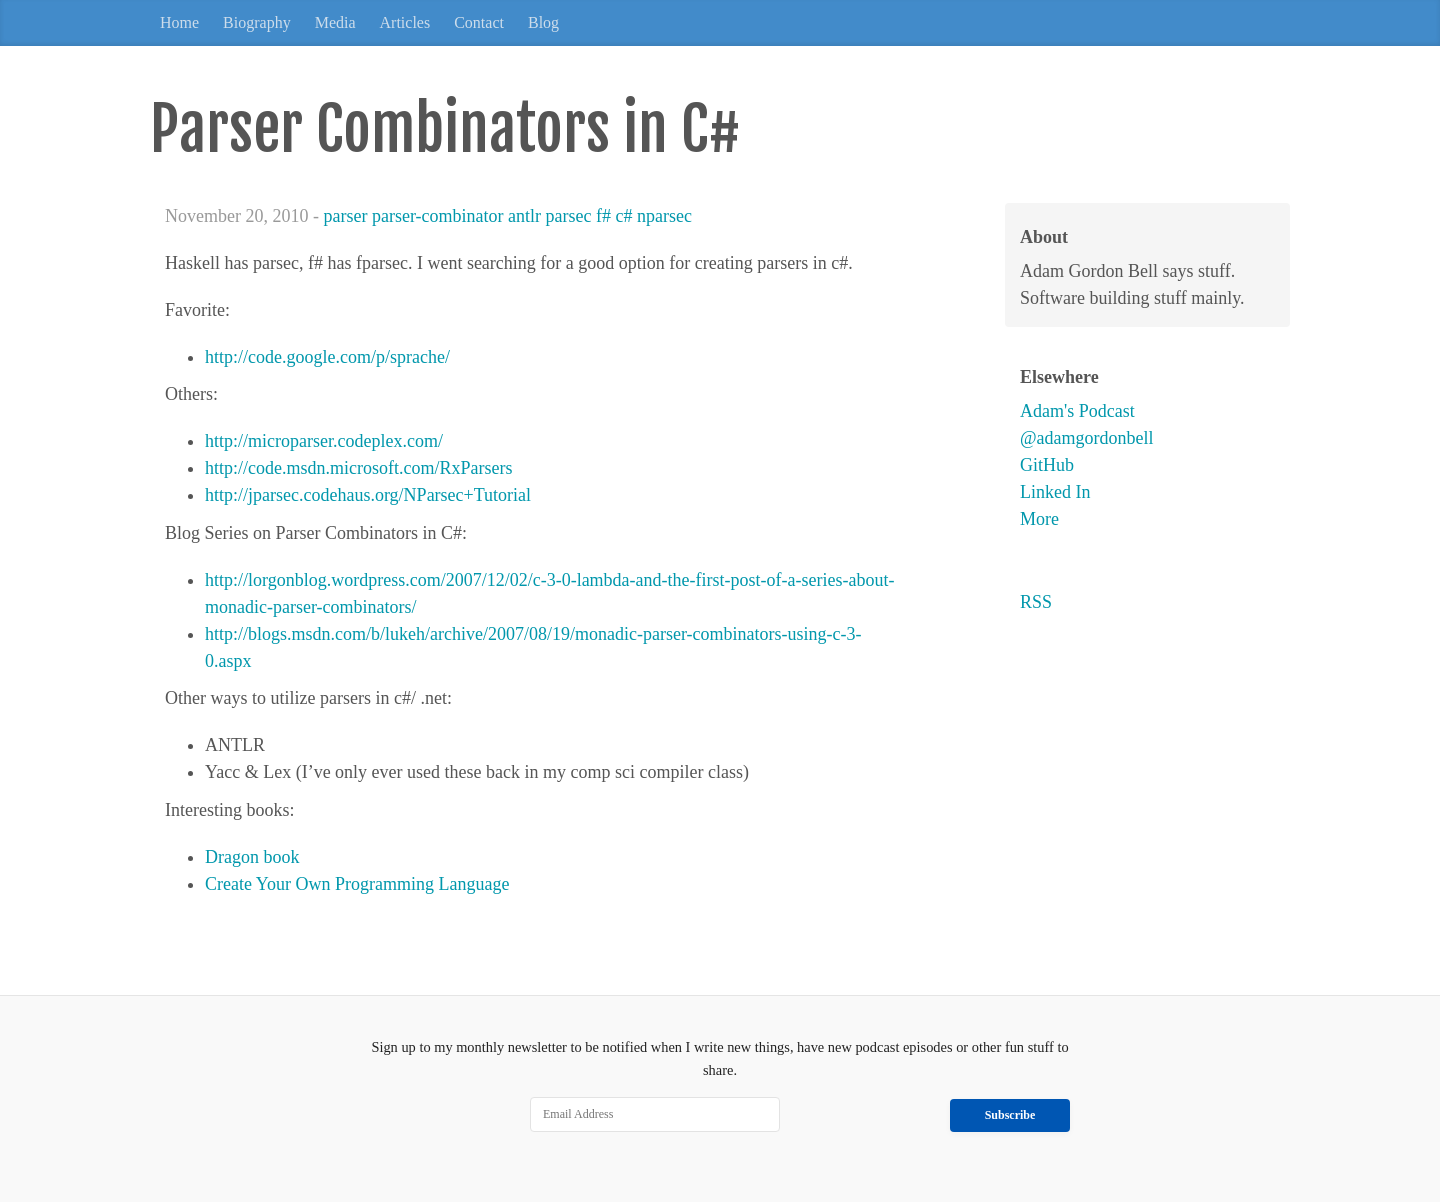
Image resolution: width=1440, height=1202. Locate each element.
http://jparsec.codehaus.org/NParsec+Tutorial (368, 495)
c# (624, 216)
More (1039, 519)
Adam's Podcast (1077, 411)
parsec (569, 216)
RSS (1036, 602)
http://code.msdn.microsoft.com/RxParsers (358, 468)
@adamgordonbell (1087, 438)
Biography (257, 22)
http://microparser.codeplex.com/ (324, 441)
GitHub (1047, 465)
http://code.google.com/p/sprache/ (327, 357)
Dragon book (252, 857)
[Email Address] (655, 1115)
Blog (543, 22)
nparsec (664, 216)
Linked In (1055, 492)
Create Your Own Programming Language (357, 884)
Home (179, 22)
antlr (524, 216)
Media (335, 22)
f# (603, 216)
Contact (479, 22)
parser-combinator (438, 216)
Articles (405, 22)
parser (345, 216)
